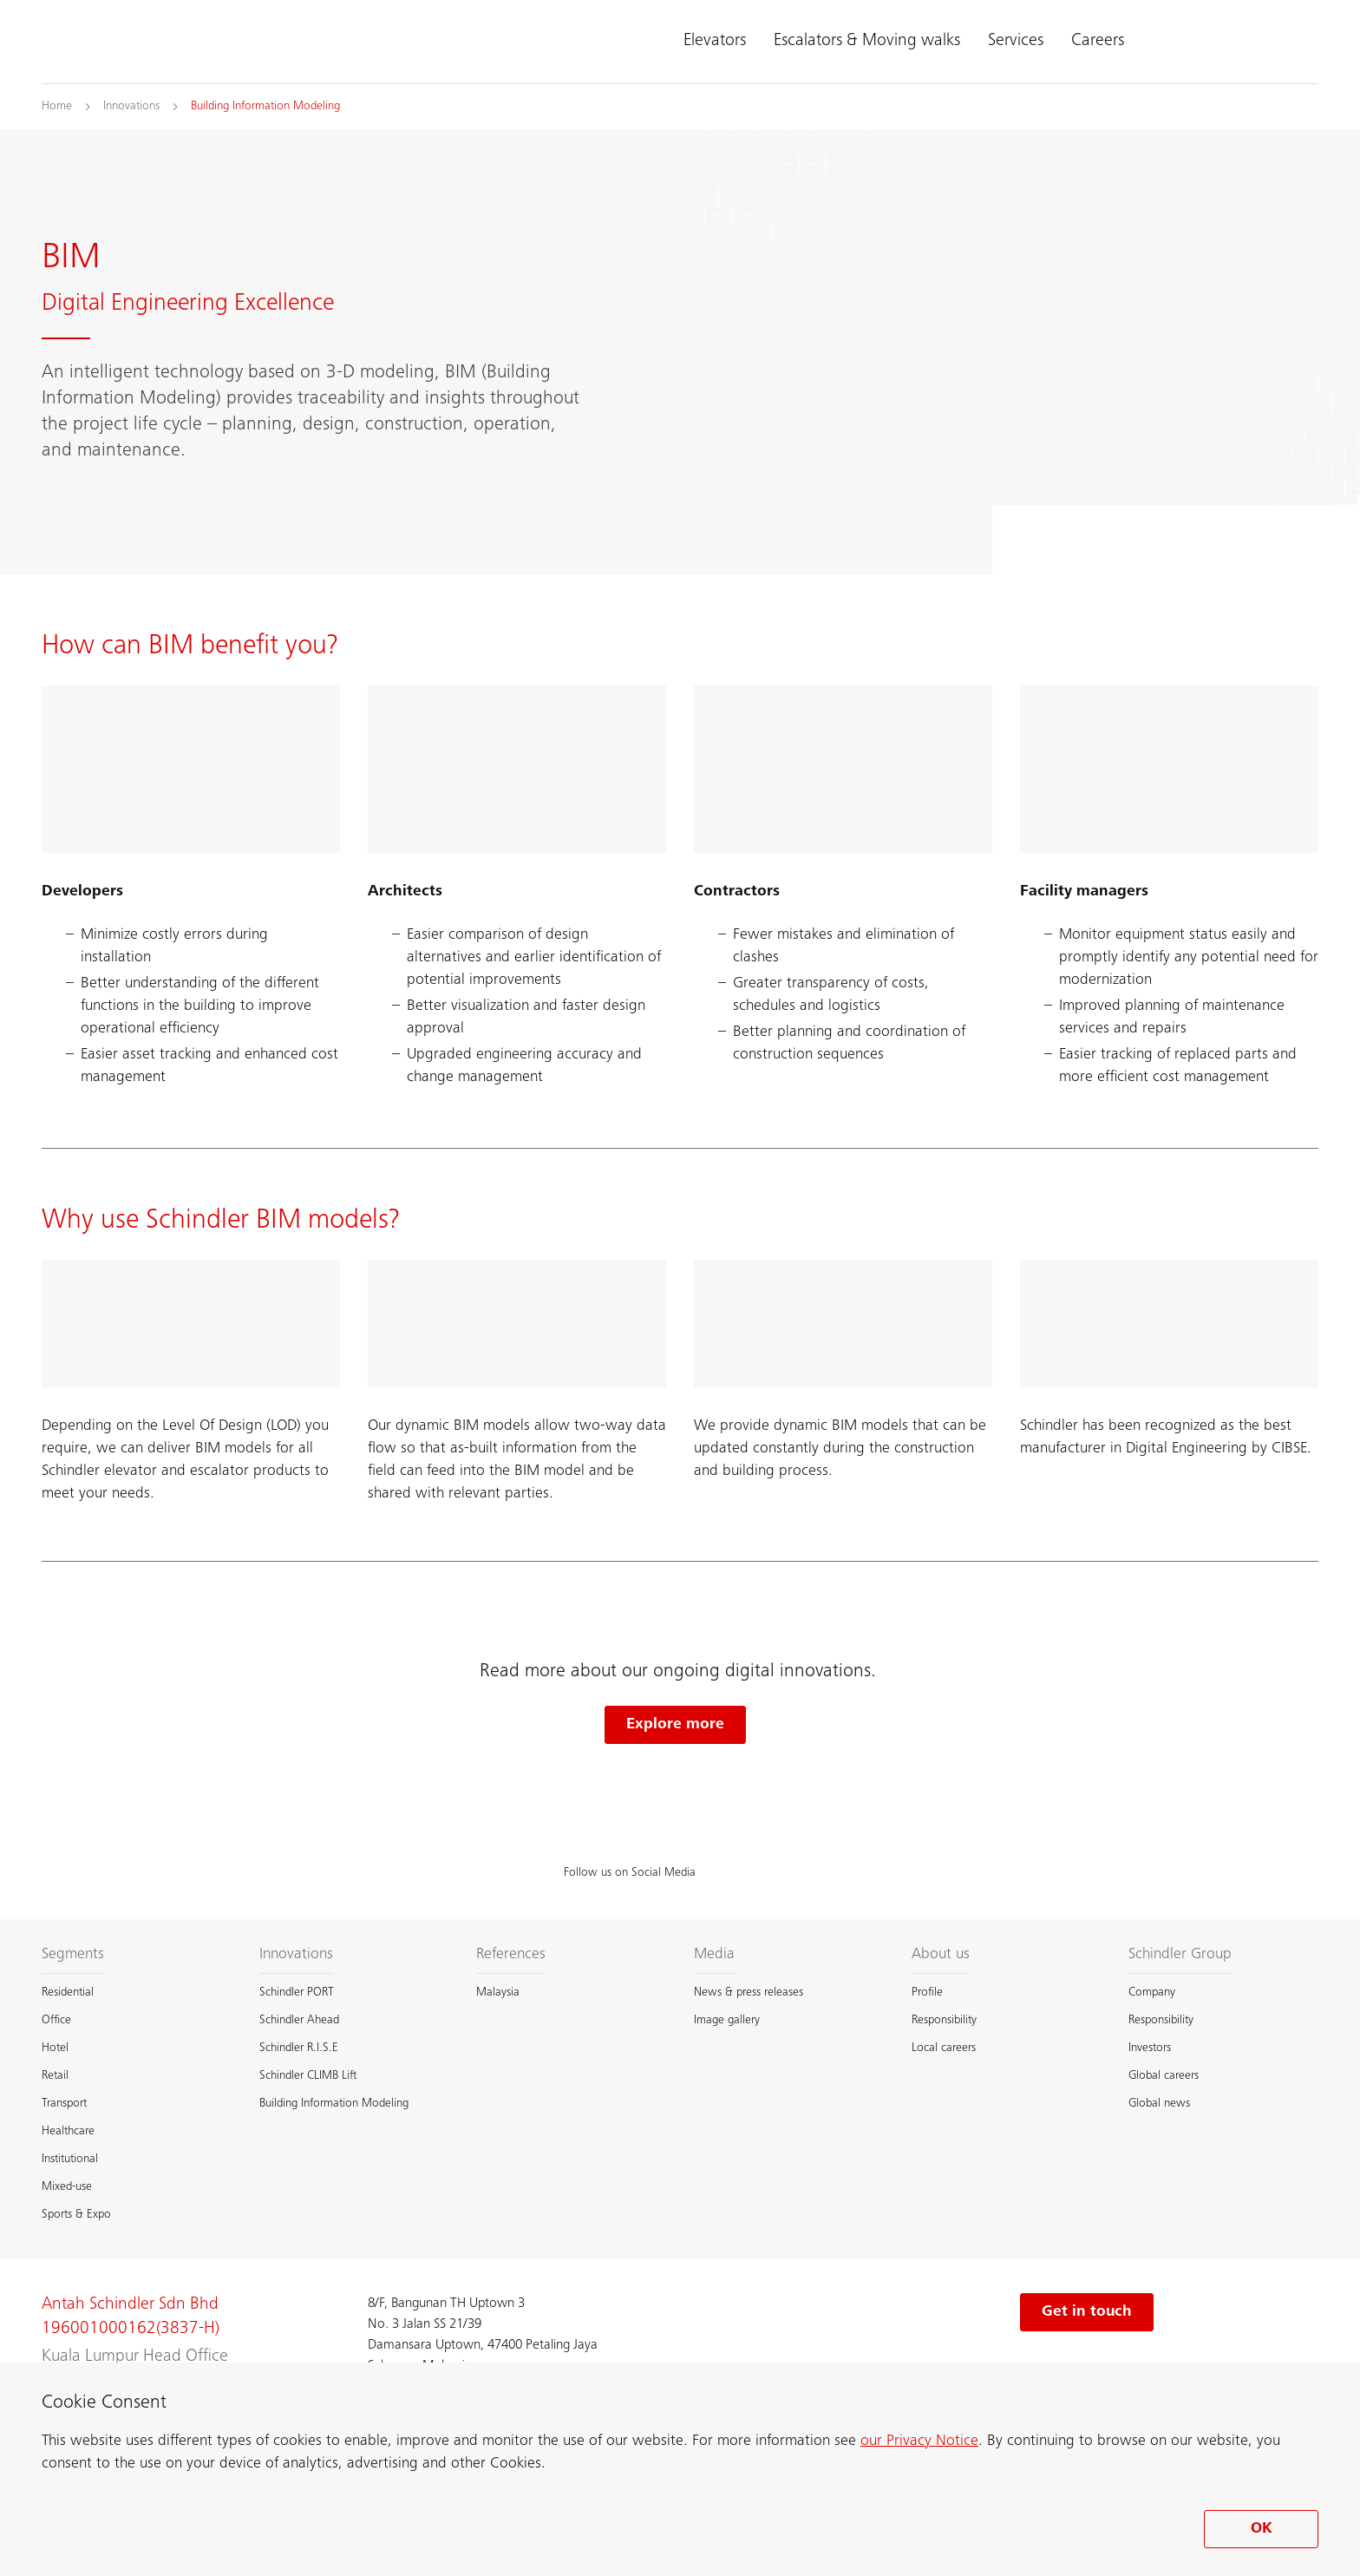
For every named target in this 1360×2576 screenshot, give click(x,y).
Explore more (675, 1725)
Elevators (714, 41)
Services (1015, 41)
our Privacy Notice (919, 2441)
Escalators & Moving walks (867, 41)
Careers (1097, 41)
